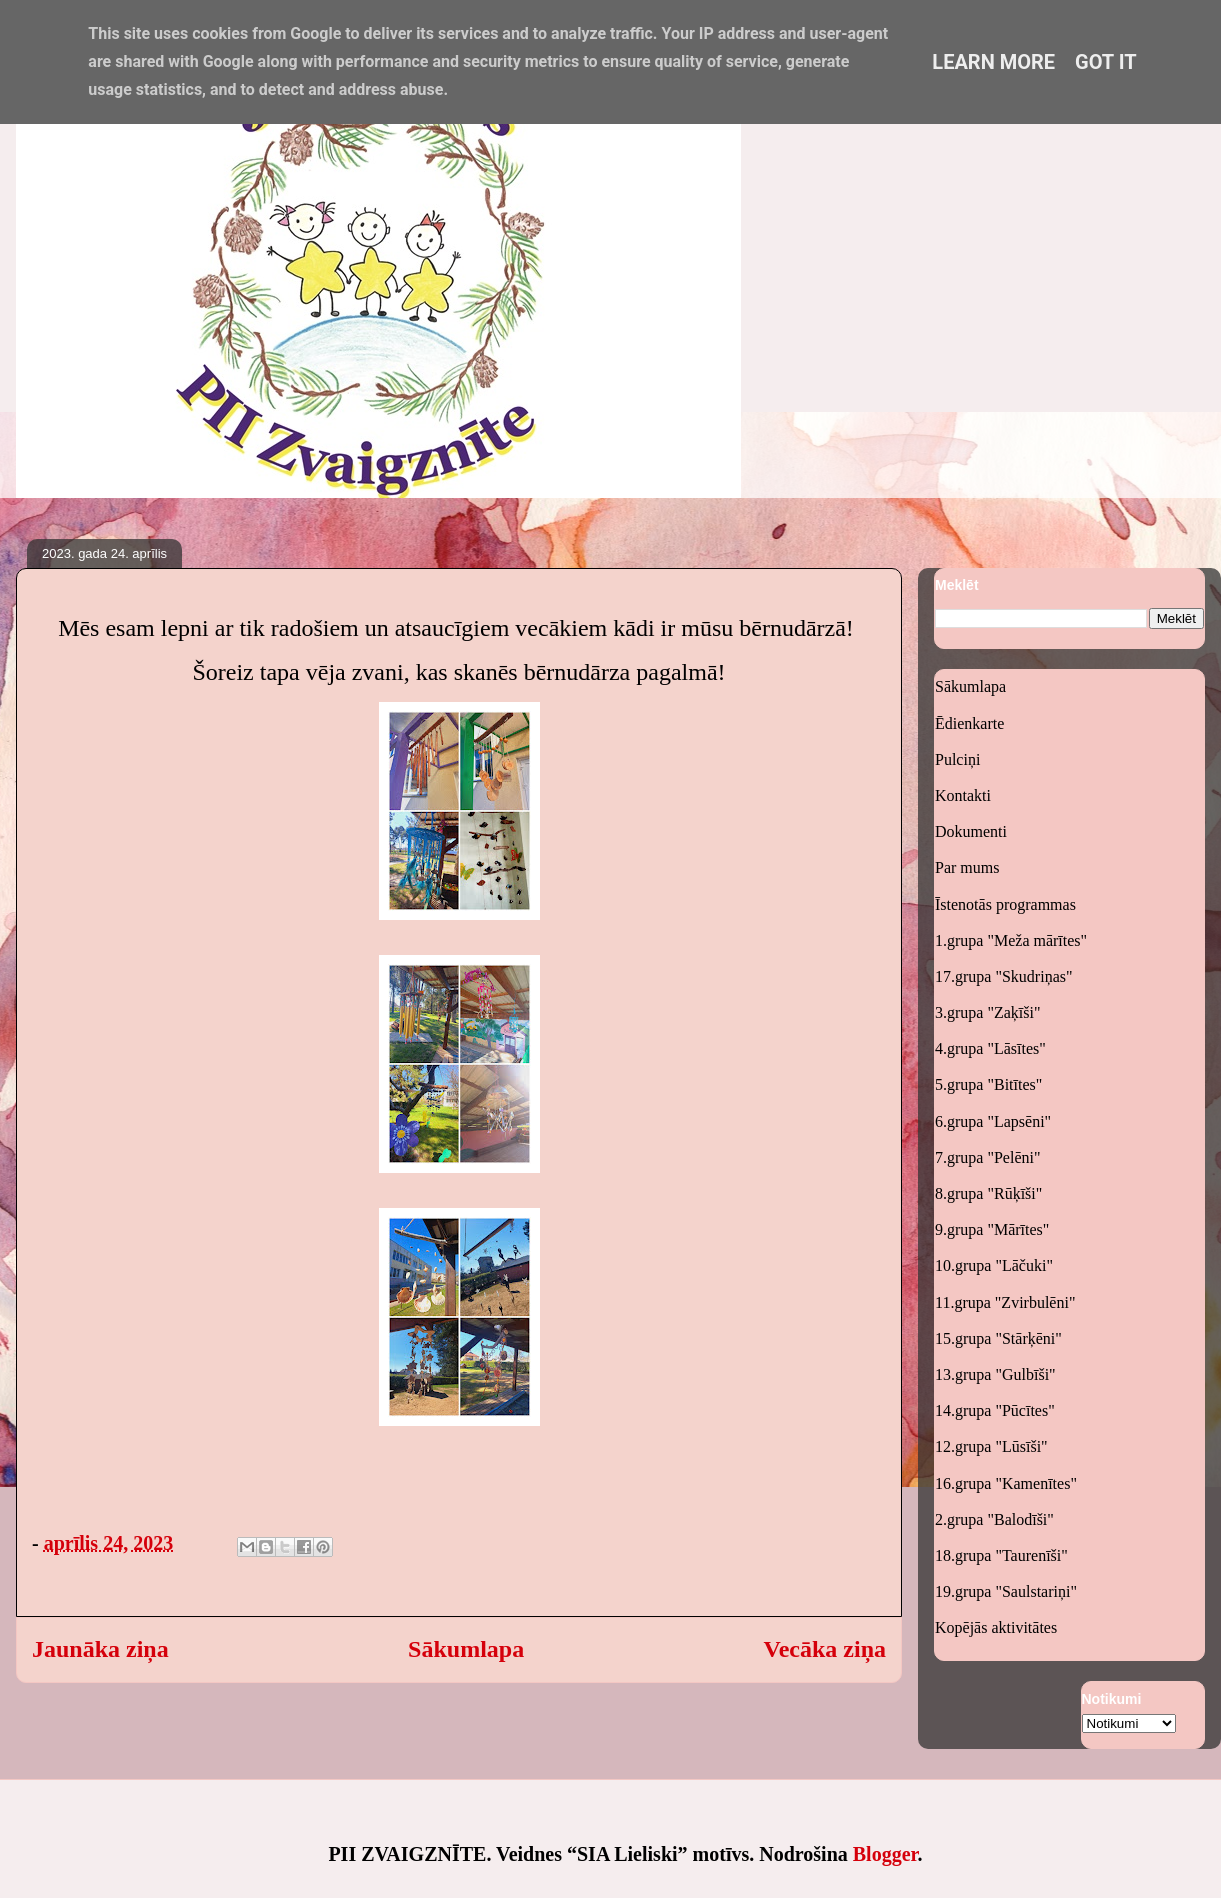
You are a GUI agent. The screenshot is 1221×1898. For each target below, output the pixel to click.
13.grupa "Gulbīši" (995, 1374)
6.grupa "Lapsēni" (993, 1121)
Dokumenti (971, 831)
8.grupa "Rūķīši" (988, 1193)
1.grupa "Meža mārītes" (1011, 940)
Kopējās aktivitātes (996, 1627)
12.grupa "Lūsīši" (991, 1446)
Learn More (993, 62)
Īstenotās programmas (1005, 904)
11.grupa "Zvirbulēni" (1005, 1302)
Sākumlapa (466, 1649)
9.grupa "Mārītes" (992, 1229)
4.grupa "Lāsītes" (990, 1048)
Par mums (967, 867)
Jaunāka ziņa (100, 1649)
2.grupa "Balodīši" (994, 1519)
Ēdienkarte (969, 723)
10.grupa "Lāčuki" (994, 1265)
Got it (1106, 62)
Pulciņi (957, 759)
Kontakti (963, 795)
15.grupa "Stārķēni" (998, 1338)
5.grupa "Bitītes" (988, 1084)
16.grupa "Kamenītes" (1006, 1483)
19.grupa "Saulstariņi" (1006, 1591)
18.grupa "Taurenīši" (1001, 1555)
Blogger (885, 1854)
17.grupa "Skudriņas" (1004, 976)
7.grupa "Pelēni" (987, 1157)
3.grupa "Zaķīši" (987, 1012)
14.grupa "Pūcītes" (995, 1410)
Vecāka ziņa (825, 1649)
